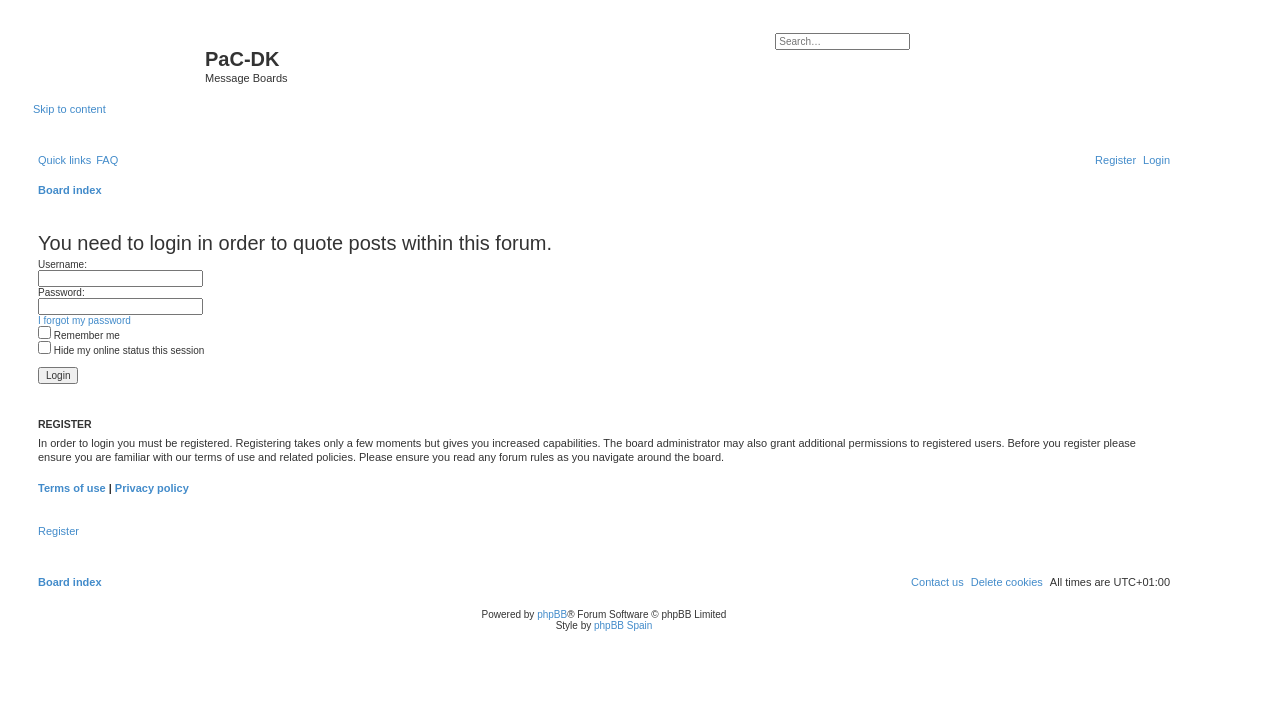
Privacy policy (152, 488)
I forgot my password (84, 320)
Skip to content (69, 109)
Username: (62, 264)
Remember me (79, 335)
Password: (61, 292)
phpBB (552, 614)
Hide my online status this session (121, 350)
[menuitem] (107, 160)
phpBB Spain (623, 625)
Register (58, 531)
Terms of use (72, 488)
